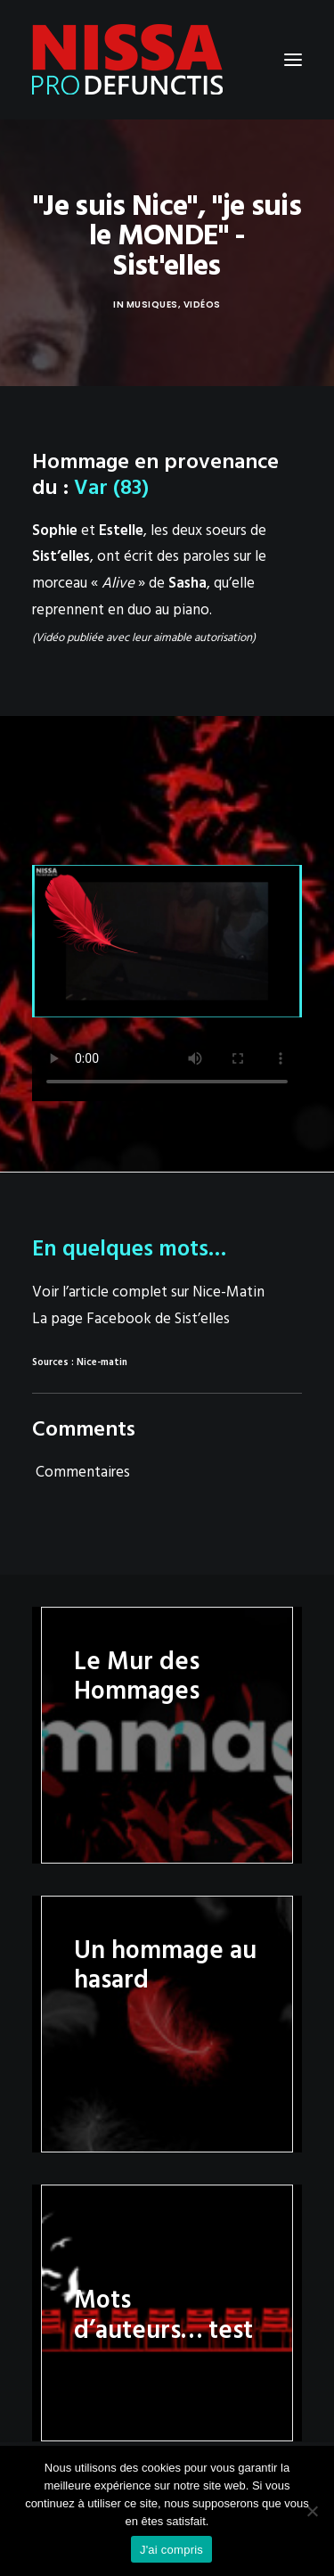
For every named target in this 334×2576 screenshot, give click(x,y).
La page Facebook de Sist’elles (131, 1319)
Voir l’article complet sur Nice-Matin (148, 1292)
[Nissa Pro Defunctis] (127, 59)
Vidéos (202, 304)
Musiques (152, 304)
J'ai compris (171, 2549)
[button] (293, 59)
